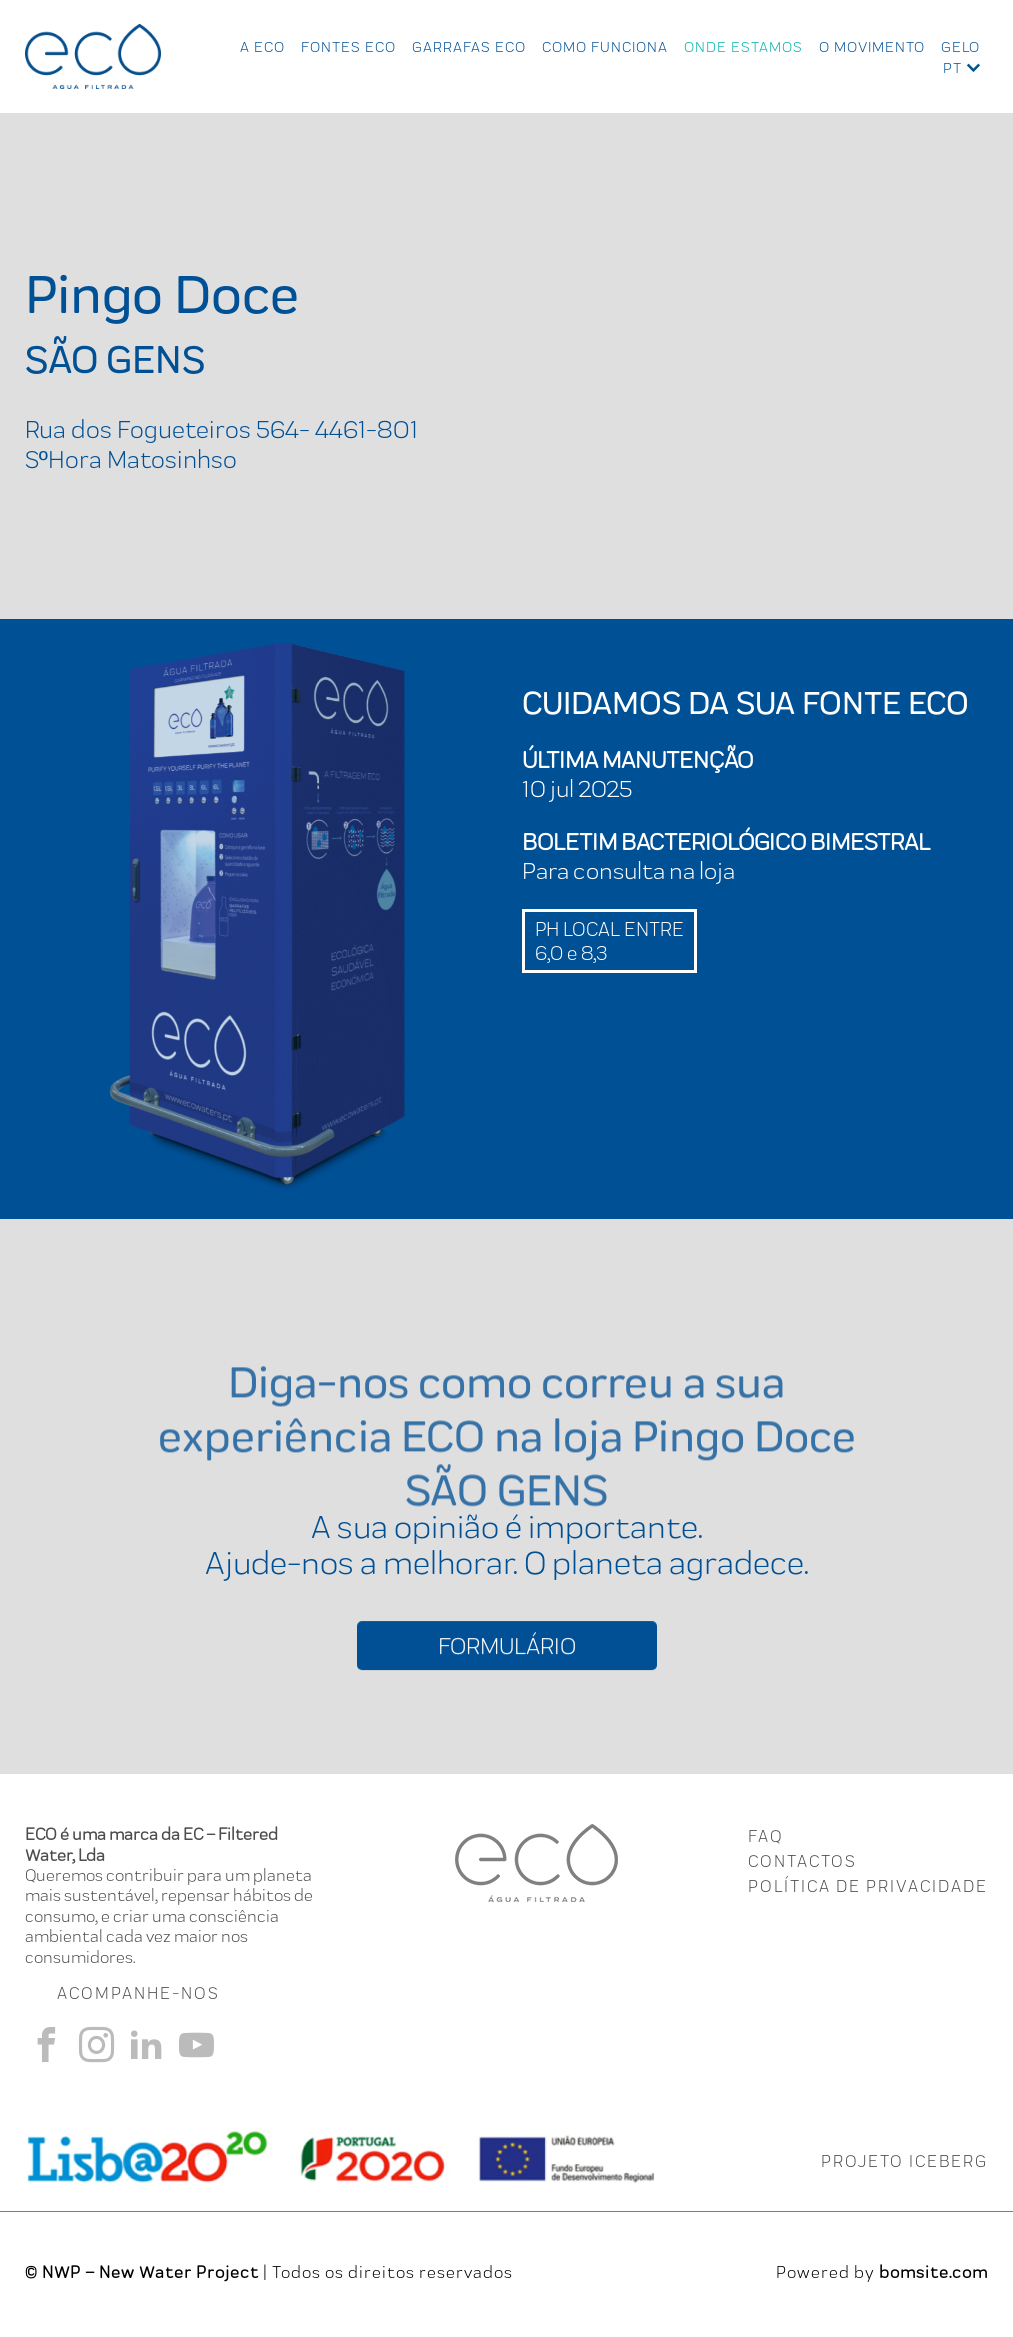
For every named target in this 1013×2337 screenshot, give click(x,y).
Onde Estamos (743, 48)
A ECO (262, 48)
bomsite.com (933, 2274)
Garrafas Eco (469, 48)
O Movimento (872, 48)
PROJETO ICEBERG (904, 2163)
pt (952, 68)
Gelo (960, 48)
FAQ (765, 1838)
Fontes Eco (348, 48)
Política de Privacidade (868, 1888)
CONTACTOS (802, 1863)
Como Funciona (605, 48)
